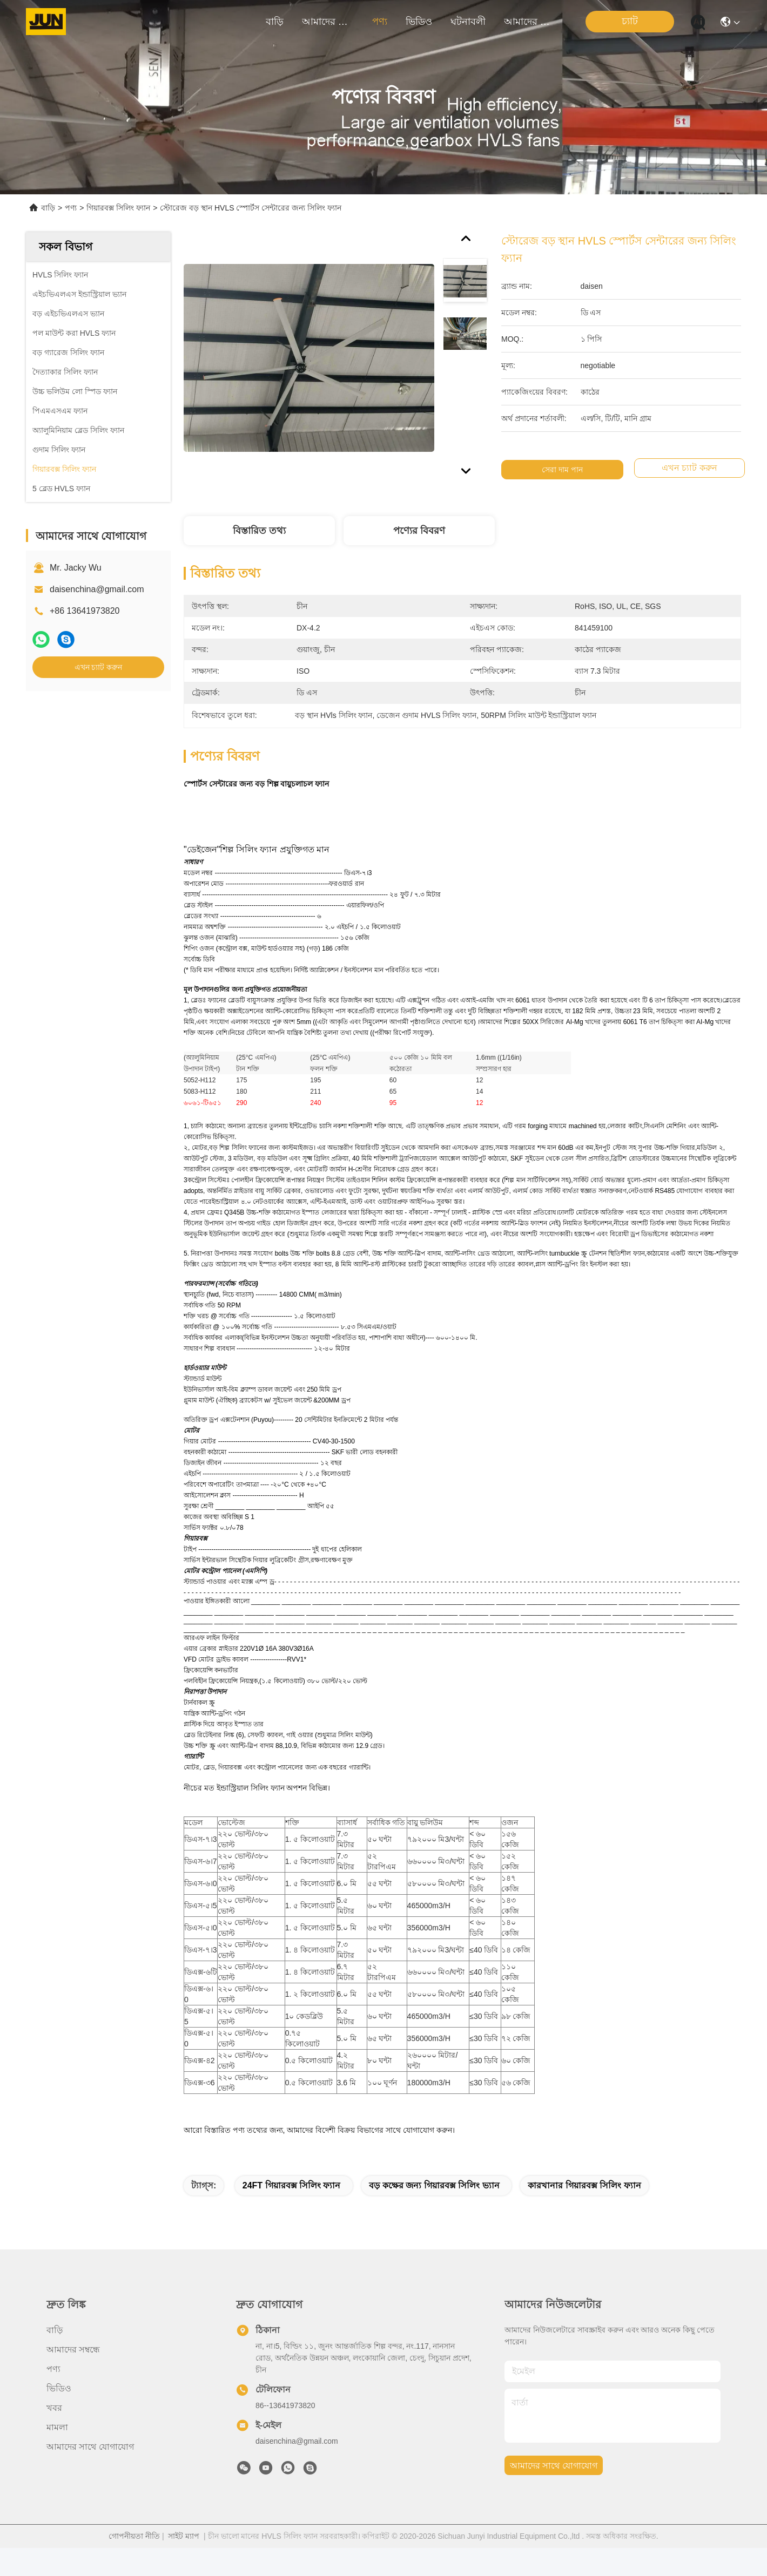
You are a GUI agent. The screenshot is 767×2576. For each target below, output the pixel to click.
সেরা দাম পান (563, 469)
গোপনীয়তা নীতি (134, 2536)
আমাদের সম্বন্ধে (328, 21)
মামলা (57, 2427)
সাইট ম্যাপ (183, 2536)
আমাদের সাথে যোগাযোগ (530, 21)
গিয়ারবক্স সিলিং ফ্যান (118, 208)
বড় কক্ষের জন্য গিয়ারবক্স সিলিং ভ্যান (434, 2185)
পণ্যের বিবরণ (419, 530)
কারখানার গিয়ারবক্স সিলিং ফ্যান (584, 2185)
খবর (54, 2407)
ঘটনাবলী (468, 21)
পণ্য (379, 21)
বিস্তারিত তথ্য (259, 530)
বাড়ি (275, 21)
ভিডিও (419, 21)
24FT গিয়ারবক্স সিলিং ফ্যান (292, 2185)
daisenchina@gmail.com (97, 589)
